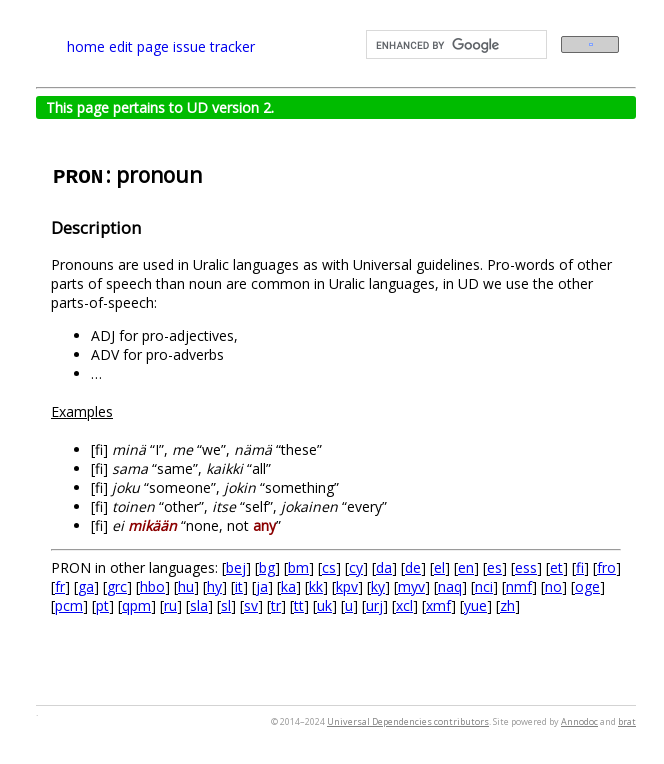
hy (214, 586)
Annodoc (579, 721)
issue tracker (214, 46)
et (556, 567)
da (384, 567)
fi (580, 567)
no (553, 586)
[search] (454, 45)
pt (102, 605)
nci (484, 586)
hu (186, 586)
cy (356, 567)
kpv (347, 586)
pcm (69, 605)
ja (262, 586)
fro (606, 567)
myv (411, 586)
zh (507, 605)
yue (475, 605)
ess (526, 567)
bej (236, 567)
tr (276, 605)
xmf (438, 605)
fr (60, 586)
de (413, 567)
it (239, 586)
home (86, 46)
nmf (519, 586)
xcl (404, 605)
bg (267, 567)
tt (299, 605)
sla (199, 605)
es (494, 567)
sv (251, 605)
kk (316, 586)
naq (450, 586)
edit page (139, 46)
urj (374, 605)
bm (298, 567)
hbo (152, 586)
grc (117, 586)
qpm (136, 605)
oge (587, 586)
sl (226, 605)
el (439, 567)
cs (329, 567)
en (466, 567)
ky (378, 586)
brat (627, 721)
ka (288, 586)
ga (86, 586)
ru (170, 605)
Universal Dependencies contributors (408, 721)
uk (324, 605)
